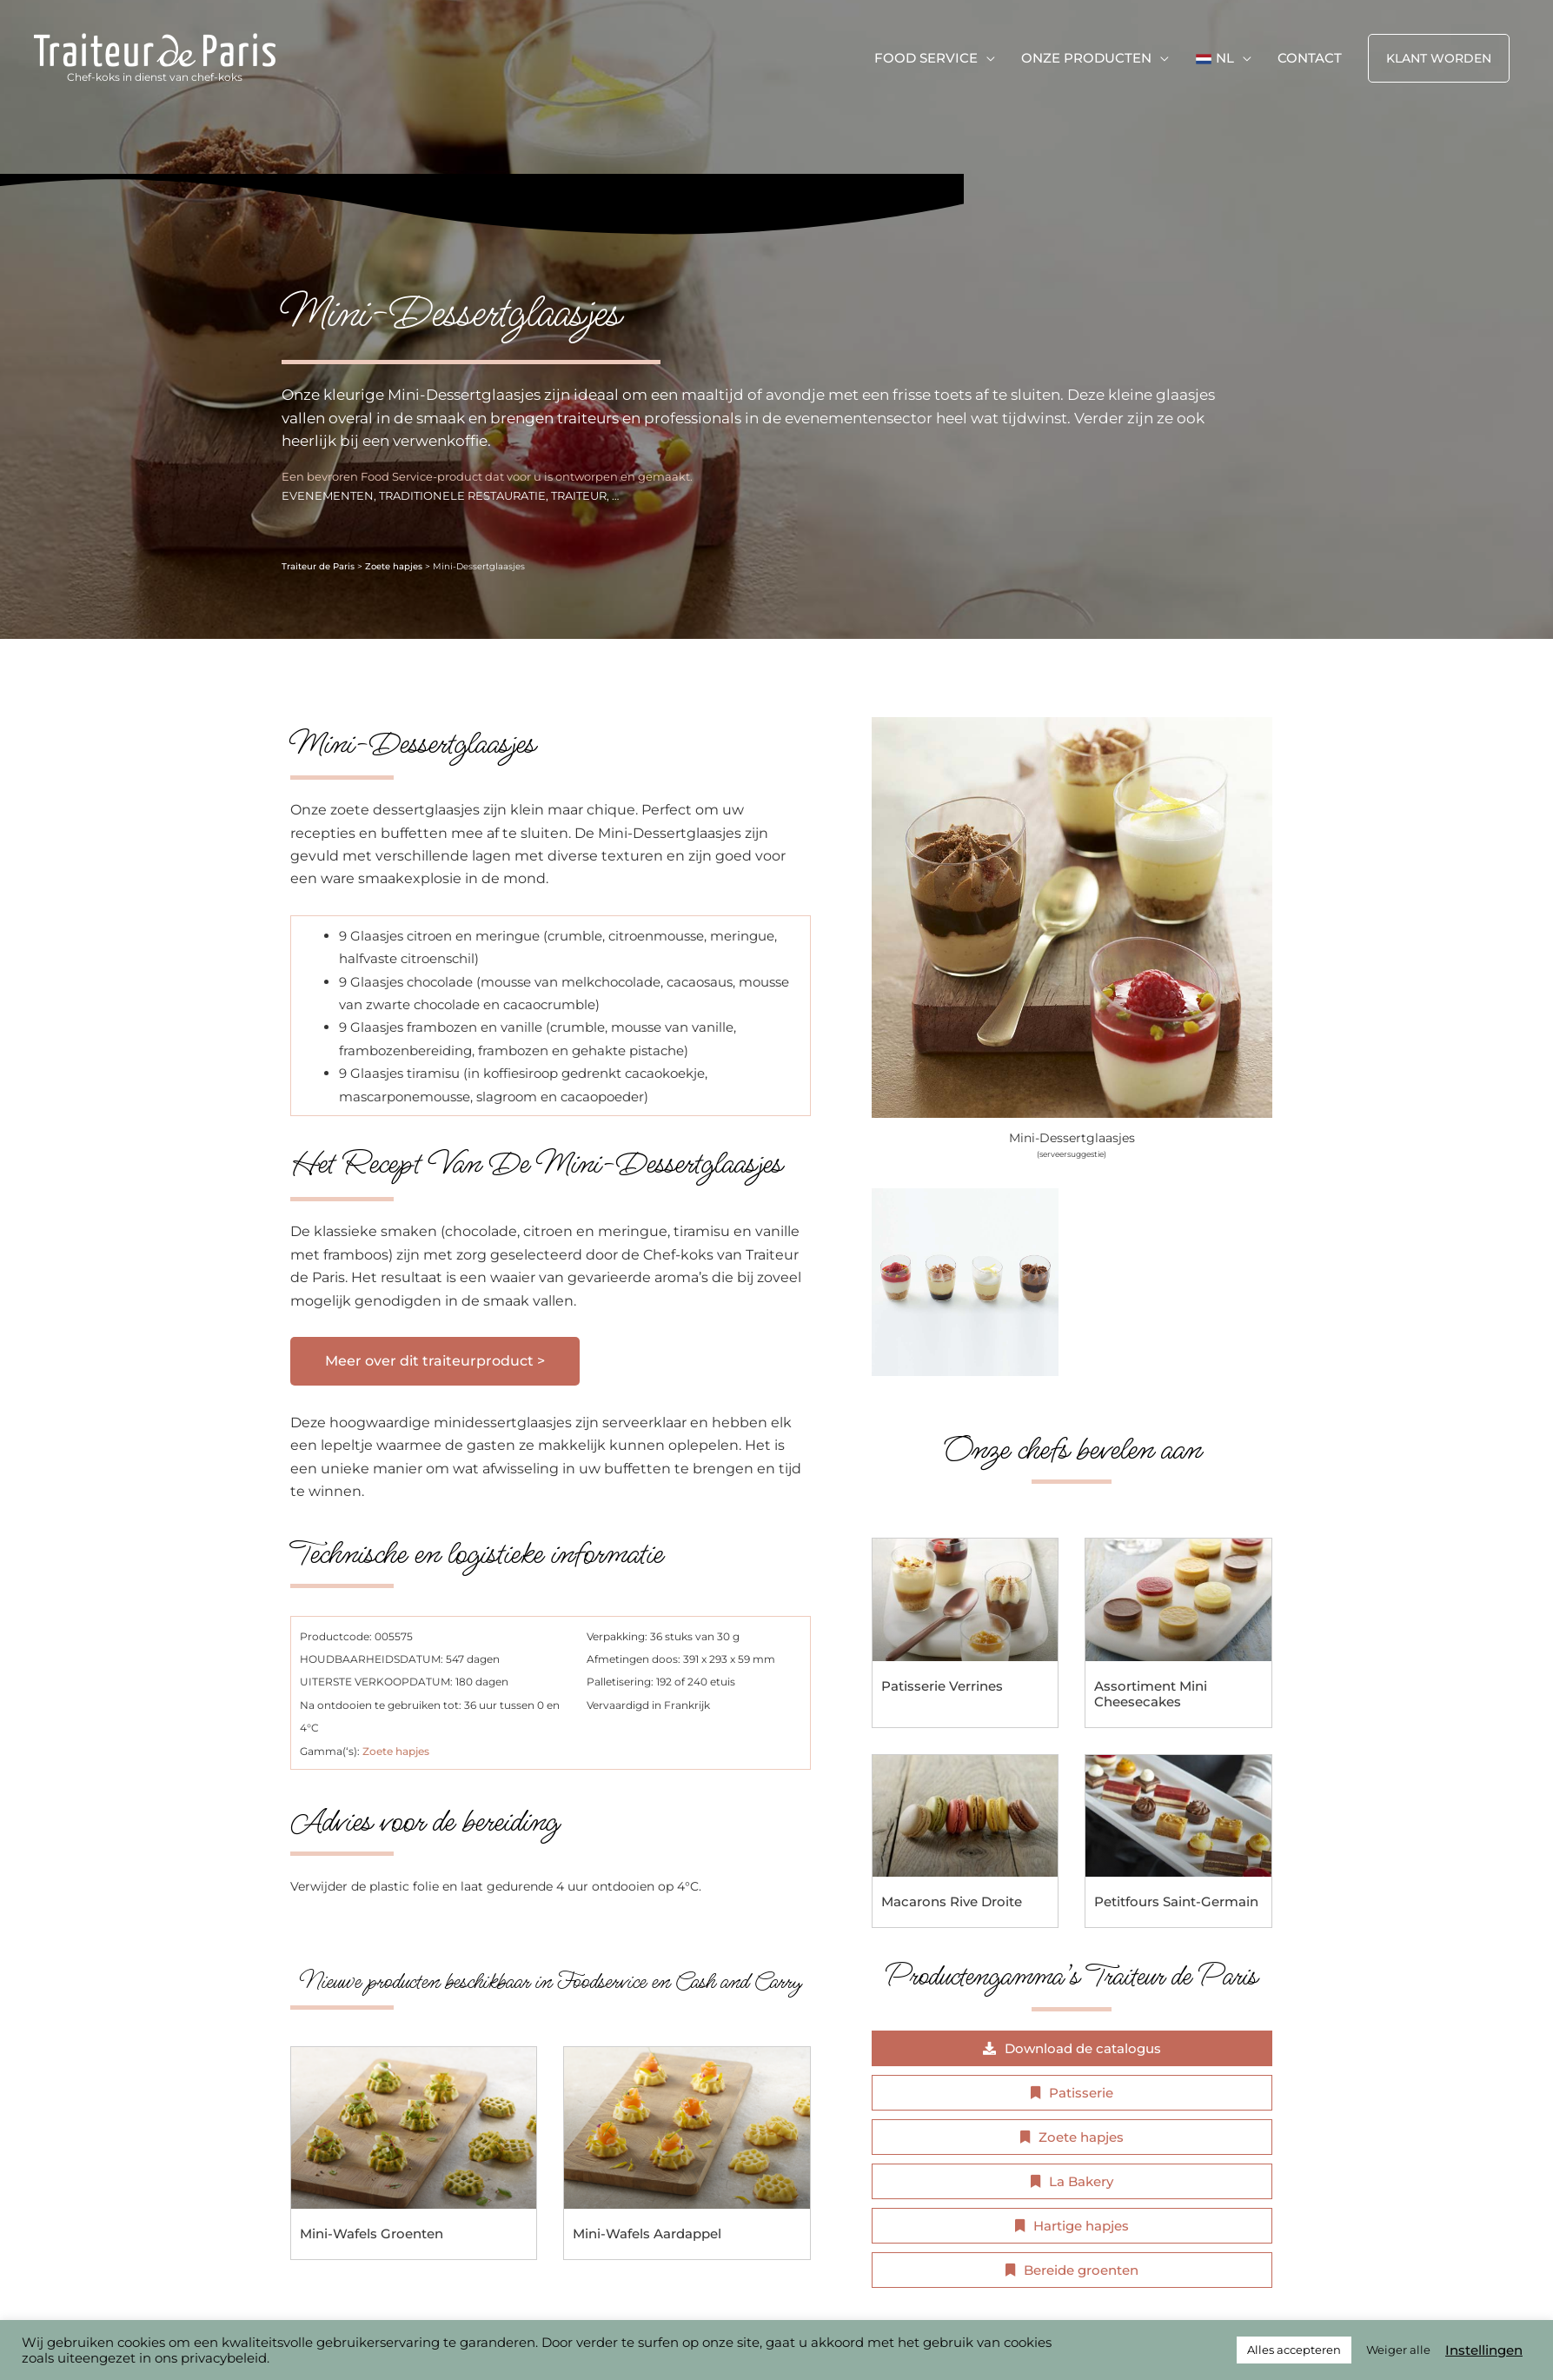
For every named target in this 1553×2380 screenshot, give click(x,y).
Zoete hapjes (393, 566)
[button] (1439, 58)
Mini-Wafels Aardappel (647, 2233)
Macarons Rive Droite (951, 1901)
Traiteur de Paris (318, 566)
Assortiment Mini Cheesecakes (1150, 1694)
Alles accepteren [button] (1294, 2350)
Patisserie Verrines (942, 1686)
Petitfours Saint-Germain (1176, 1901)
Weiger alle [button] (1398, 2350)
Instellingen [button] (1484, 2350)
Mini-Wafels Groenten (371, 2233)
